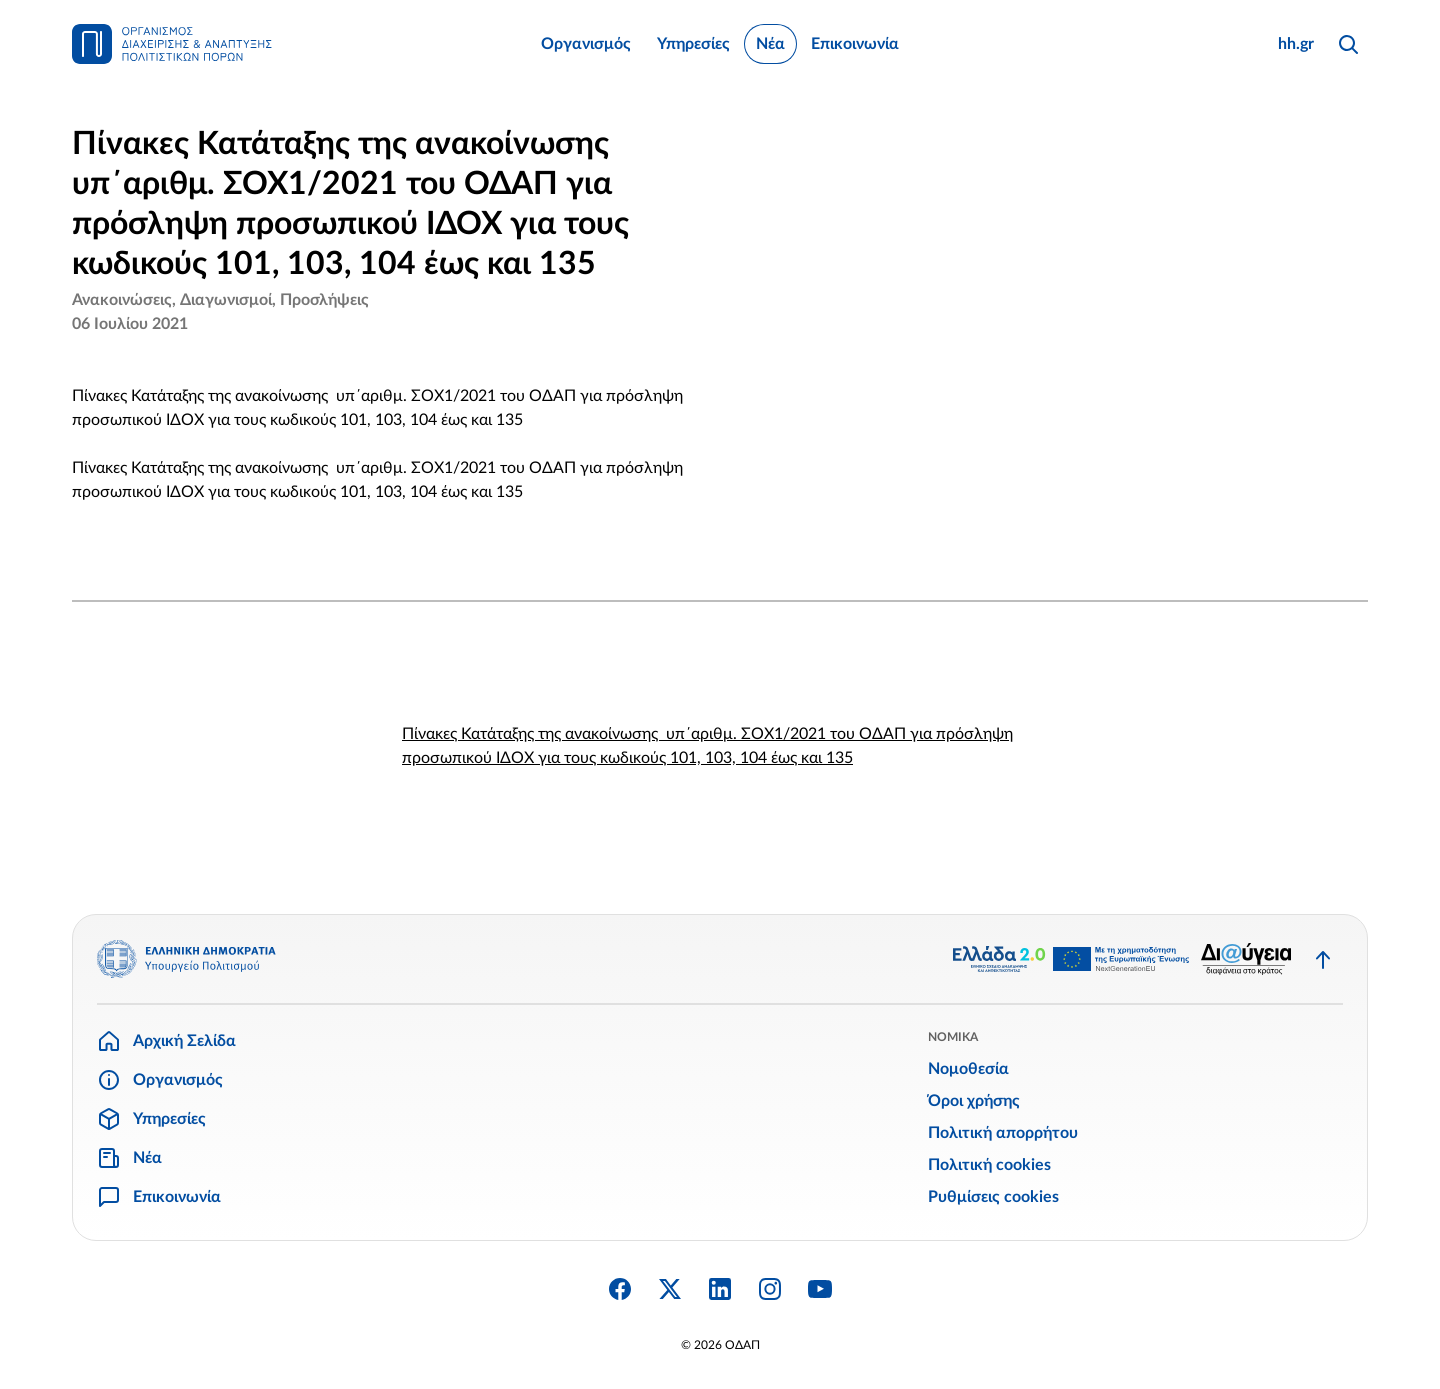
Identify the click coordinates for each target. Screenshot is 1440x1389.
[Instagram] (770, 1289)
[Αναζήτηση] (1348, 44)
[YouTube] (820, 1289)
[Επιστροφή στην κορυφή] (1323, 959)
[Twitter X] (670, 1289)
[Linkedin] (720, 1289)
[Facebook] (620, 1289)
